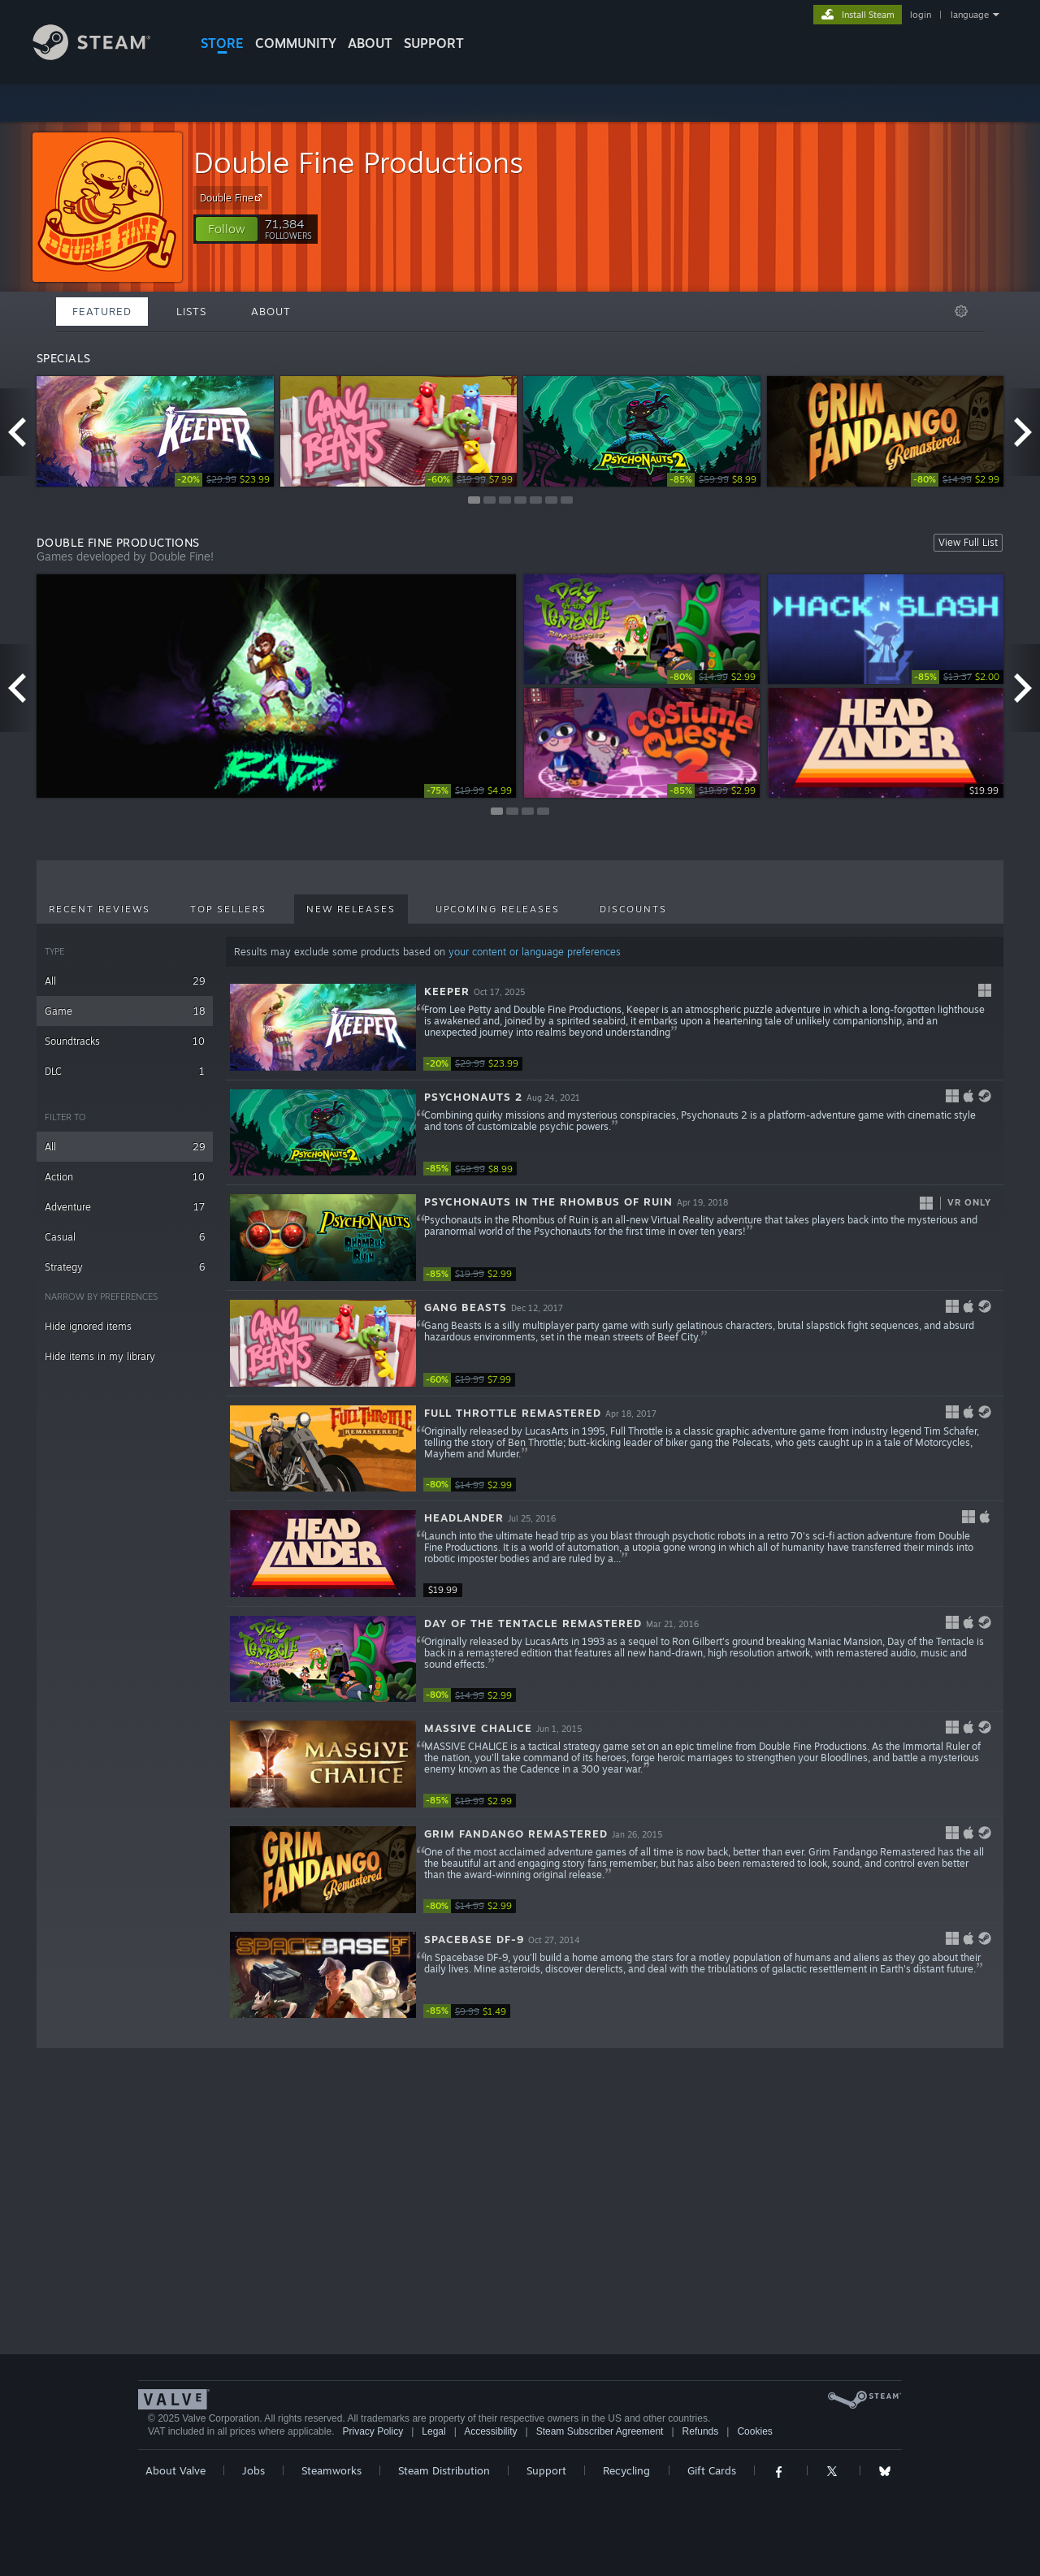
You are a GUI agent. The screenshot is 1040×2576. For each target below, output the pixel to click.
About (370, 43)
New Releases (351, 909)
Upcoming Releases (498, 909)
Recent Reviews (99, 909)
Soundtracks (125, 1041)
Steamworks (331, 2470)
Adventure (125, 1207)
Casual (125, 1237)
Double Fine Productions (358, 162)
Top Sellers (228, 909)
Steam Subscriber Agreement (600, 2431)
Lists (191, 311)
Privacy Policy (372, 2431)
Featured (102, 311)
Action (125, 1177)
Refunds (700, 2431)
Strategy (125, 1267)
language (970, 14)
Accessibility (490, 2431)
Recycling (626, 2470)
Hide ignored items (88, 1326)
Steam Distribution (444, 2470)
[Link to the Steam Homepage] (104, 56)
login (920, 14)
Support (546, 2470)
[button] (226, 229)
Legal (433, 2431)
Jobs (253, 2470)
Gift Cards (711, 2470)
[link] (224, 480)
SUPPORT (434, 43)
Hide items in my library (100, 1356)
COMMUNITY (295, 43)
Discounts (633, 909)
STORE (222, 43)
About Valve (175, 2470)
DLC (125, 1071)
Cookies (754, 2431)
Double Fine (233, 197)
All (125, 981)
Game (125, 1011)
